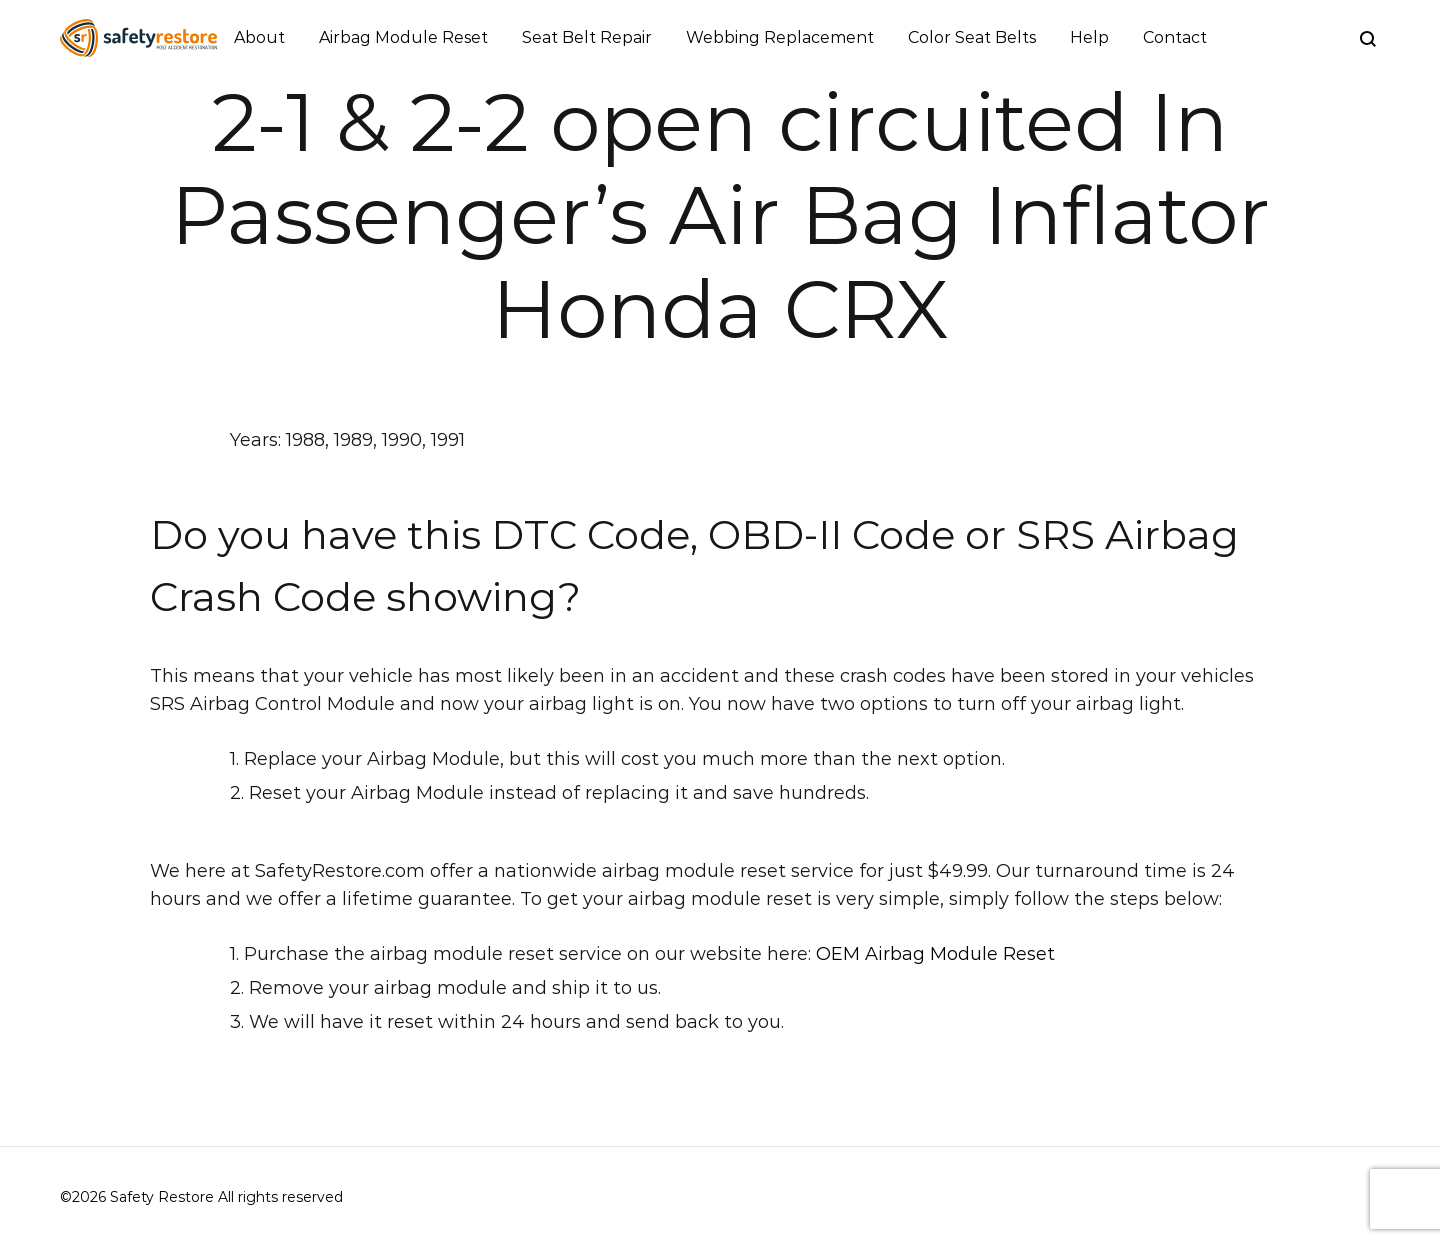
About (259, 37)
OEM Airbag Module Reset (935, 954)
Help (1089, 37)
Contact (1175, 37)
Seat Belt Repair (587, 37)
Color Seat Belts (972, 37)
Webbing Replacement (780, 37)
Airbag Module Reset (403, 37)
